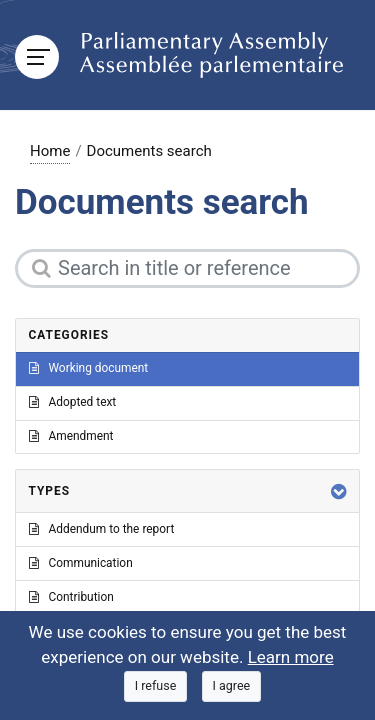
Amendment (71, 436)
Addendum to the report (102, 529)
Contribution (71, 597)
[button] (339, 491)
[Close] (156, 686)
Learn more (291, 657)
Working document (89, 368)
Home (50, 151)
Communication (81, 563)
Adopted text (73, 402)
